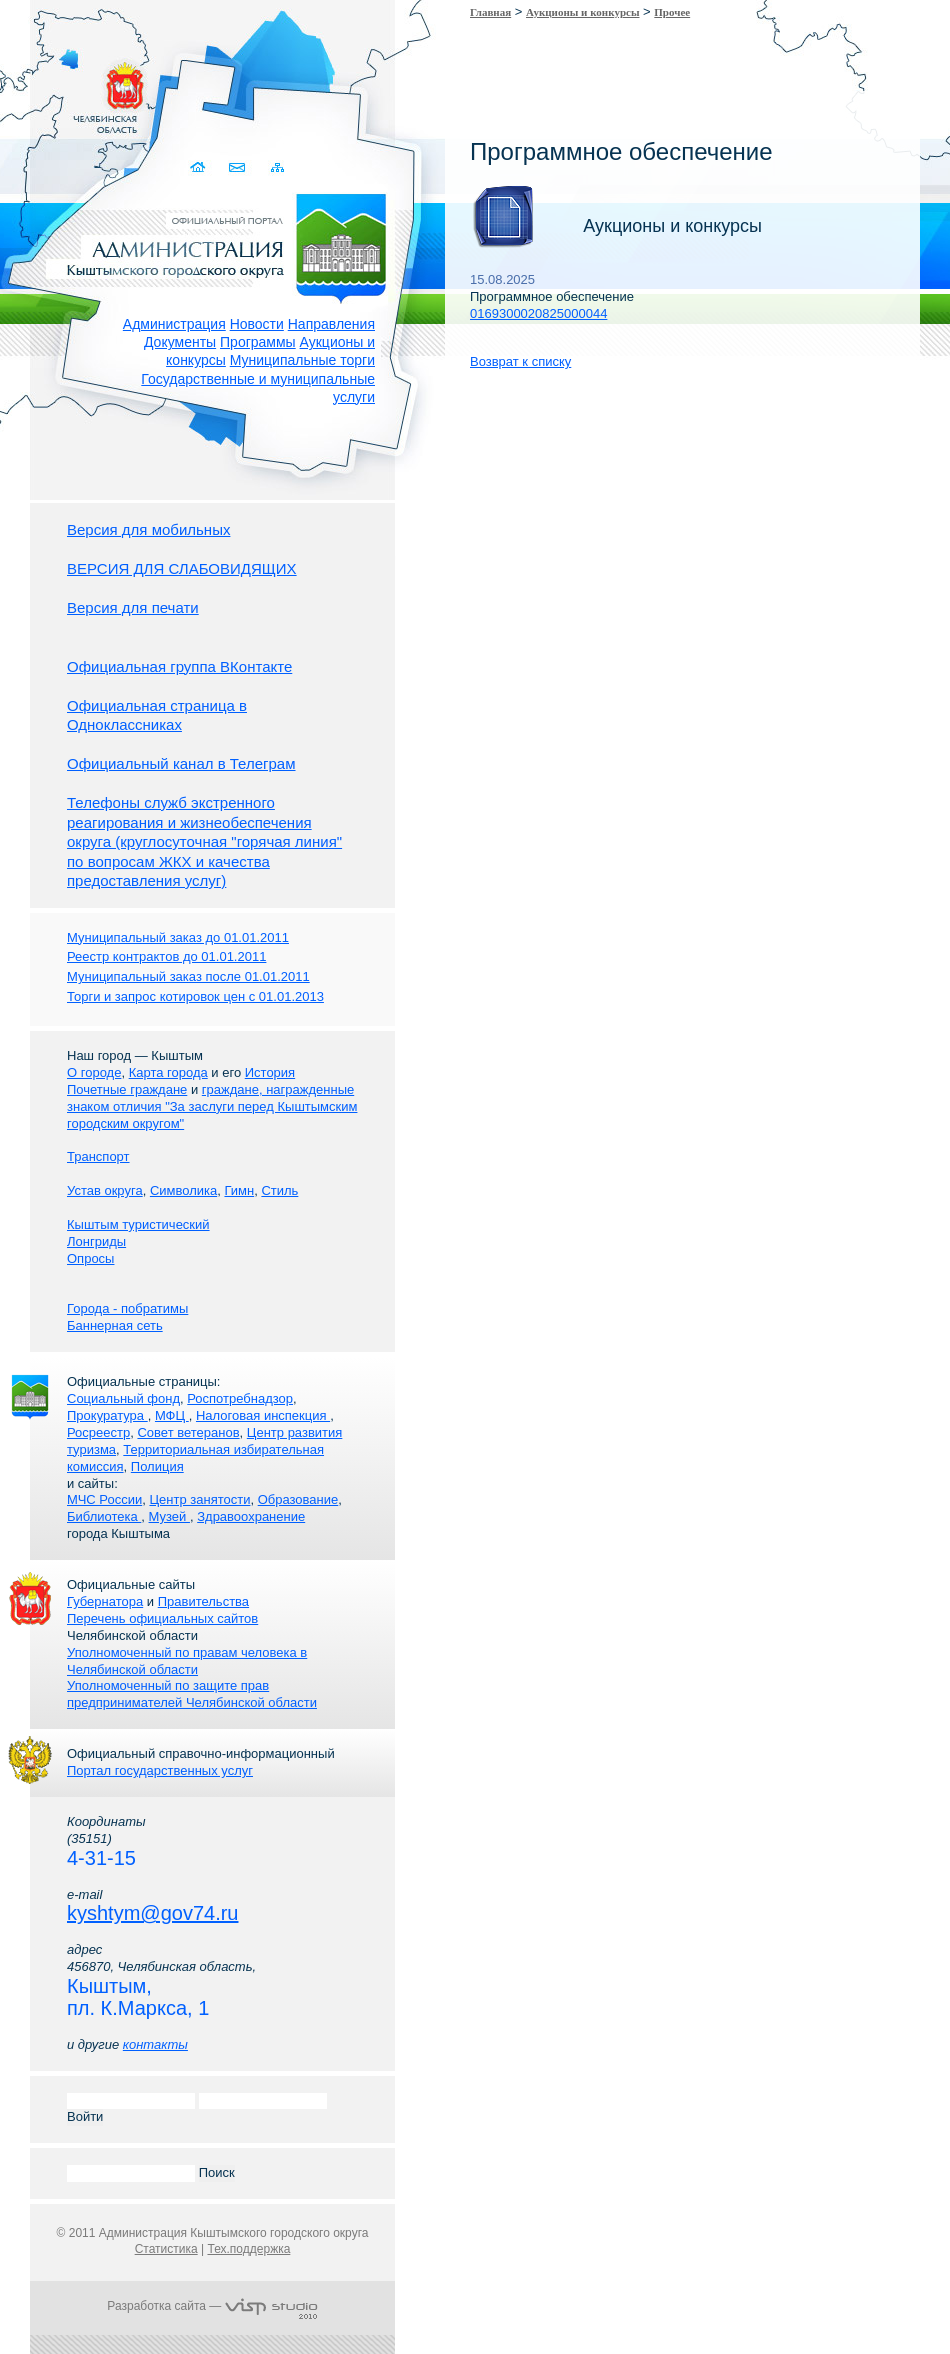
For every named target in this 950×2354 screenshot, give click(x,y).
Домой (199, 167)
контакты (155, 2044)
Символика (183, 1190)
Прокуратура (107, 1415)
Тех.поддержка (248, 2249)
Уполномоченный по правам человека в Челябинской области (187, 1661)
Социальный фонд (123, 1398)
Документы (180, 342)
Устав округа (105, 1190)
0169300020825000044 (538, 313)
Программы (258, 342)
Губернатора (105, 1601)
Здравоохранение (251, 1516)
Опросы (90, 1258)
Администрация (174, 324)
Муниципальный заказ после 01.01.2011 (188, 976)
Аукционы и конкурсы (582, 12)
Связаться (238, 167)
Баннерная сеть (115, 1325)
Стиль (279, 1190)
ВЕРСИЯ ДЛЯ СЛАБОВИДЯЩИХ (182, 568)
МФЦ (172, 1415)
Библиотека (104, 1516)
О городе (94, 1072)
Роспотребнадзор (240, 1398)
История (270, 1072)
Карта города (168, 1072)
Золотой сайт (53, 89)
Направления (331, 324)
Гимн (239, 1190)
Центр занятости (199, 1499)
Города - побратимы (127, 1308)
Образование (298, 1499)
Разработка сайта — (212, 2306)
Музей (169, 1516)
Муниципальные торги (302, 360)
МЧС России (104, 1499)
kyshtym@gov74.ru (152, 1913)
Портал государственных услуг (160, 1770)
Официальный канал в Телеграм (181, 763)
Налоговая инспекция (263, 1415)
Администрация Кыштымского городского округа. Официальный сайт (223, 245)
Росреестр (98, 1432)
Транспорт (98, 1156)
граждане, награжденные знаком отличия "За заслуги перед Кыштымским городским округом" (212, 1106)
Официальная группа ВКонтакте (179, 666)
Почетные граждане (127, 1089)
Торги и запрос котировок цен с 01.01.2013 (195, 996)
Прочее (672, 12)
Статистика (166, 2249)
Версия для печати (133, 607)
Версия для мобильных (148, 529)
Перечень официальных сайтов (162, 1618)
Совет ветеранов (188, 1432)
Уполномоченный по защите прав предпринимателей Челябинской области (192, 1694)
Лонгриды (96, 1241)
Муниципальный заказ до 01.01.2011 (178, 937)
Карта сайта (277, 167)
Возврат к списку (520, 361)
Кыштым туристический (138, 1224)
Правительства (203, 1601)
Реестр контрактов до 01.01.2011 (166, 956)
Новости (257, 324)
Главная (490, 12)
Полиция (157, 1466)
